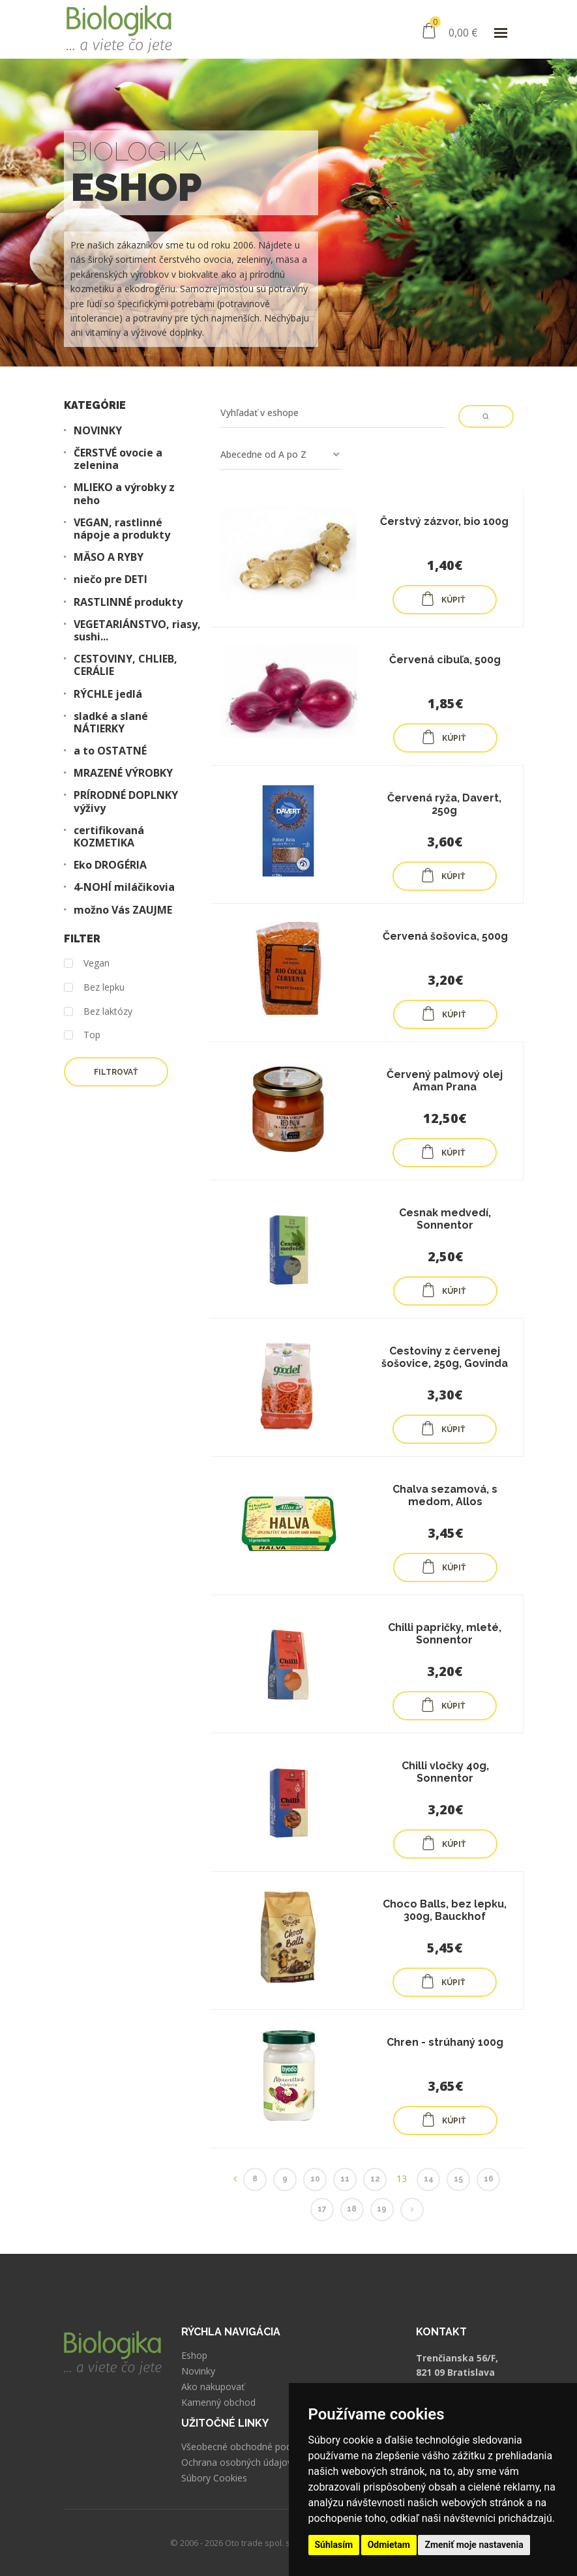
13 (401, 2178)
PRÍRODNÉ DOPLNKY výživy (126, 801)
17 (322, 2208)
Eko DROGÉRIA (110, 865)
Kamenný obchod (218, 2402)
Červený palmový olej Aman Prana (445, 1080)
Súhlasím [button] (334, 2544)
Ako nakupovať (212, 2386)
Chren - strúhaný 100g (445, 2042)
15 (458, 2178)
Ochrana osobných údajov (236, 2462)
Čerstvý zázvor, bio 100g (444, 521)
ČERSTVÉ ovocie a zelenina (118, 459)
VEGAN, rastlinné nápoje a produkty (122, 529)
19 (382, 2208)
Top (82, 1035)
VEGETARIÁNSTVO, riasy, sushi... (137, 630)
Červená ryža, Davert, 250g (444, 804)
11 (344, 2178)
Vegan (87, 963)
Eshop (194, 2355)
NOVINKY (98, 431)
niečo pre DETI (110, 579)
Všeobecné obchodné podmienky (251, 2446)
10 (315, 2178)
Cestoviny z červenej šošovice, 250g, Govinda (444, 1357)
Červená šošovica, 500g (445, 936)
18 (352, 2208)
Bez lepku (94, 987)
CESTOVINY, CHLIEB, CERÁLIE (125, 665)
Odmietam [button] (389, 2544)
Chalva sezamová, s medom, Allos (444, 1495)
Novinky (198, 2371)
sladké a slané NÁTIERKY (111, 722)
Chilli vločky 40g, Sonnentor (445, 1772)
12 (375, 2178)
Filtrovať (116, 1072)
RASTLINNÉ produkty (128, 602)
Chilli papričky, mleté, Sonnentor (444, 1633)
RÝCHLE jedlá (108, 694)
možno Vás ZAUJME (123, 910)
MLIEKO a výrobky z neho (124, 493)
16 (489, 2178)
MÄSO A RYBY (108, 557)
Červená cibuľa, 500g (445, 659)
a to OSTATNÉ (110, 751)
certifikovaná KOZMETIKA (109, 836)
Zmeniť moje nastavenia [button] (473, 2544)
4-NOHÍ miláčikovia (124, 887)
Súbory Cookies (214, 2478)
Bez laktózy (98, 1011)
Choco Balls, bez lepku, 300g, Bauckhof (445, 1910)
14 (429, 2178)
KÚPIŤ (443, 599)
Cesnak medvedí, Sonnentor (445, 1218)
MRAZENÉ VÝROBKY (123, 773)
